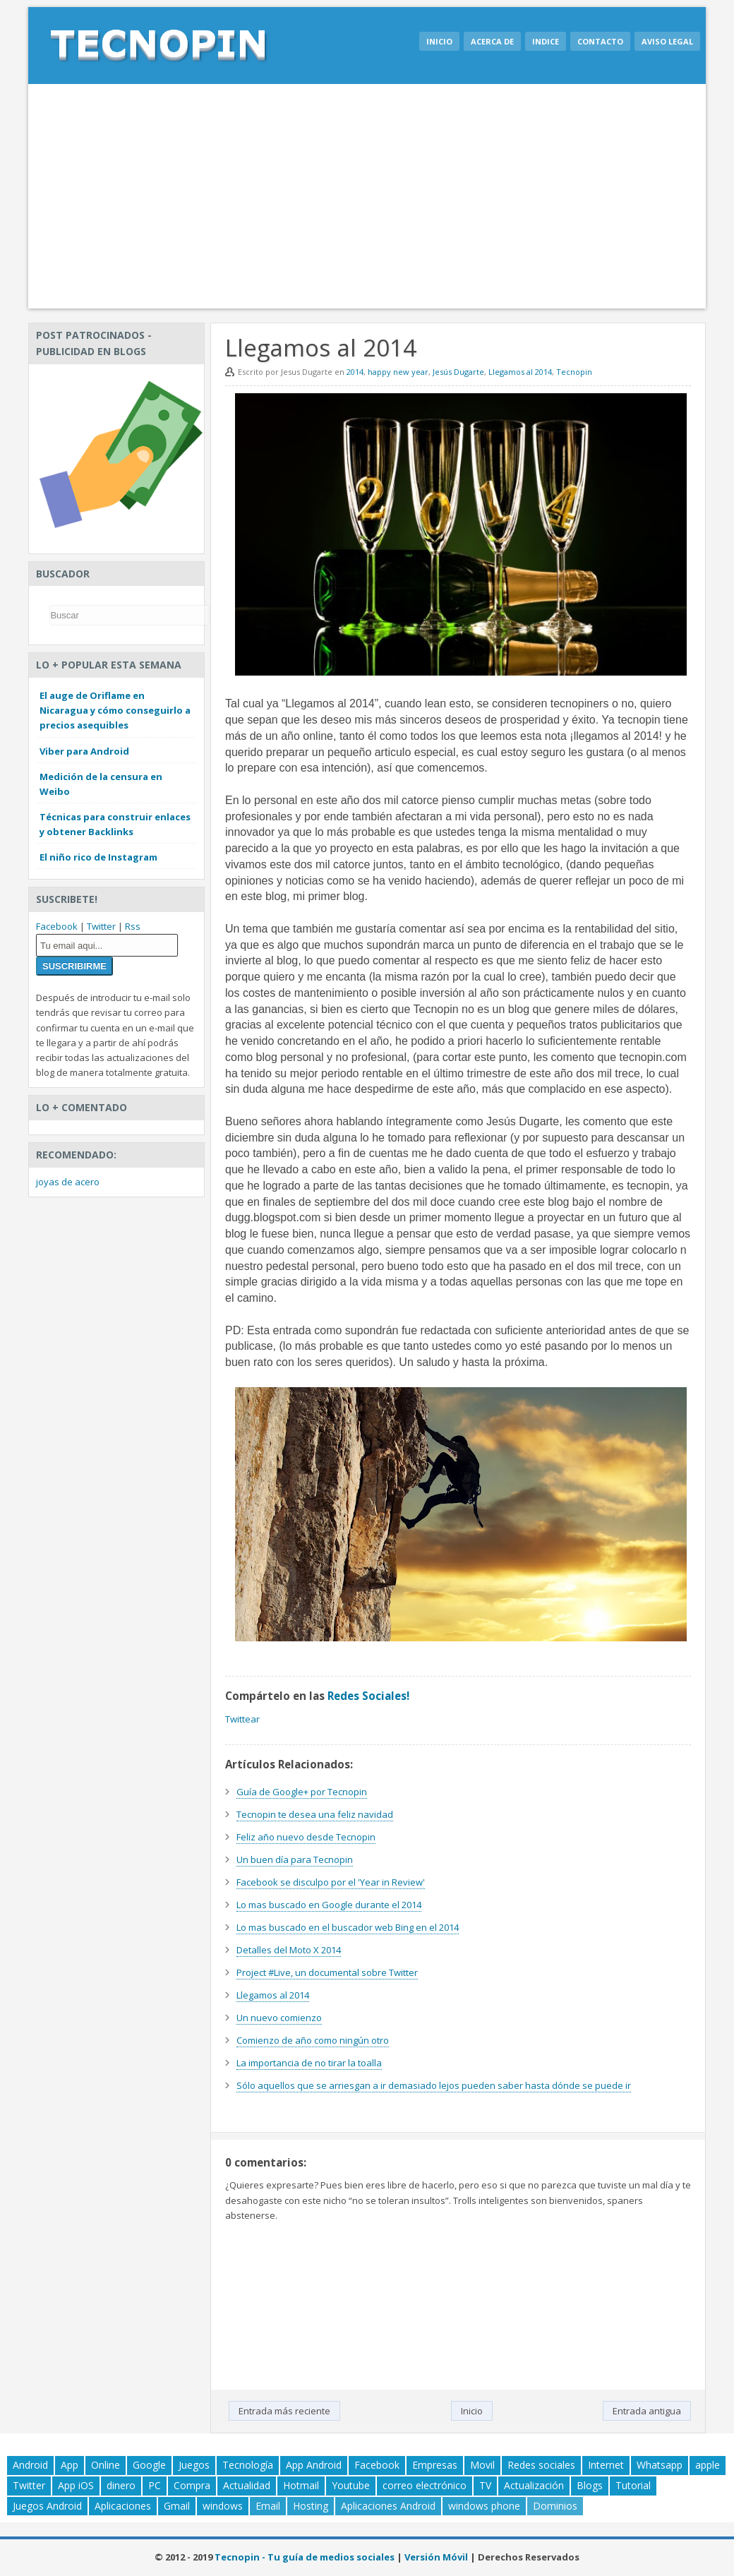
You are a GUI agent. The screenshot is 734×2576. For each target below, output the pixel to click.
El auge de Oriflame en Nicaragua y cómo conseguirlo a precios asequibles (115, 710)
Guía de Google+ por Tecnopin (301, 1791)
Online (105, 2465)
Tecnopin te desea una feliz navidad (314, 1814)
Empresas (434, 2465)
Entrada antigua (647, 2410)
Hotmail (301, 2485)
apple (707, 2465)
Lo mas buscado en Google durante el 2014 (328, 1904)
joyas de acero (68, 1181)
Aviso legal (667, 41)
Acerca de (492, 41)
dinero (121, 2485)
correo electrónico (425, 2485)
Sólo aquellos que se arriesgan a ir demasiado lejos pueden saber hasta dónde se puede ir (433, 2085)
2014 (355, 371)
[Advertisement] (367, 196)
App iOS (76, 2485)
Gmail (177, 2505)
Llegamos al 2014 (520, 371)
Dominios (555, 2505)
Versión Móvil (436, 2557)
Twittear (242, 1719)
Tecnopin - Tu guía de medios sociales (305, 2557)
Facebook (57, 926)
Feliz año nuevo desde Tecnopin (305, 1837)
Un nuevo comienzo (279, 2017)
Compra (192, 2485)
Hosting (310, 2505)
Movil (482, 2465)
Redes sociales (541, 2465)
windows (223, 2505)
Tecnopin (574, 371)
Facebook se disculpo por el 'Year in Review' (330, 1882)
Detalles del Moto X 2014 (288, 1949)
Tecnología (247, 2465)
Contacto (600, 41)
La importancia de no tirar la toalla (309, 2062)
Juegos (194, 2465)
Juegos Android (47, 2505)
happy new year (398, 371)
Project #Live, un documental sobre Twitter (327, 1972)
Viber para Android (84, 751)
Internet (606, 2465)
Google (149, 2465)
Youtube (351, 2485)
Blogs (590, 2485)
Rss (132, 926)
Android (30, 2465)
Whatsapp (659, 2465)
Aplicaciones (123, 2505)
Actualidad (246, 2485)
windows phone (484, 2505)
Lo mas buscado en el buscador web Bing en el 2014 (347, 1927)
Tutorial (633, 2485)
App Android (314, 2465)
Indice (545, 41)
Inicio (439, 41)
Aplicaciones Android (388, 2505)
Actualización (534, 2485)
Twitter (101, 926)
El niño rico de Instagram (98, 857)
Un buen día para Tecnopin (294, 1859)
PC (154, 2485)
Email (267, 2505)
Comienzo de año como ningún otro (312, 2040)
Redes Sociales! (368, 1696)
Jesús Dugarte (458, 371)
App (69, 2465)
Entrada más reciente (284, 2410)
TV (485, 2485)
